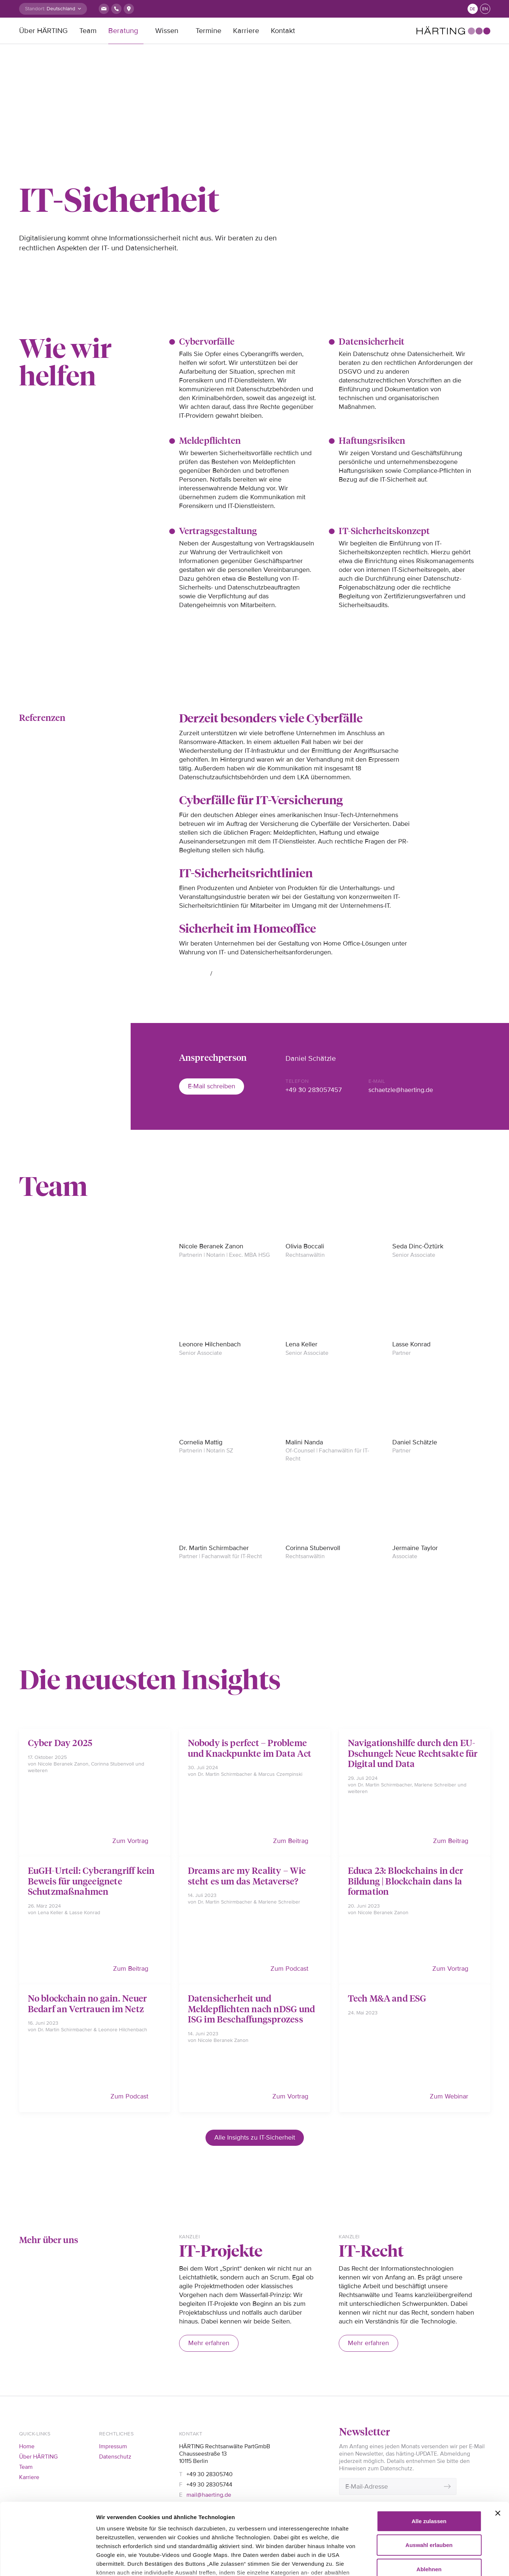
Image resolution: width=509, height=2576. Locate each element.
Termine (208, 30)
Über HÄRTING (43, 30)
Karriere (246, 30)
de (472, 9)
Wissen (166, 30)
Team (88, 30)
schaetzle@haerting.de (400, 1090)
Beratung (123, 30)
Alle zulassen (428, 2464)
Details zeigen (421, 2561)
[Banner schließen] (497, 2456)
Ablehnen (429, 2512)
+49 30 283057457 (314, 1090)
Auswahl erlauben (429, 2488)
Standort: (35, 9)
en (485, 9)
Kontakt (283, 30)
